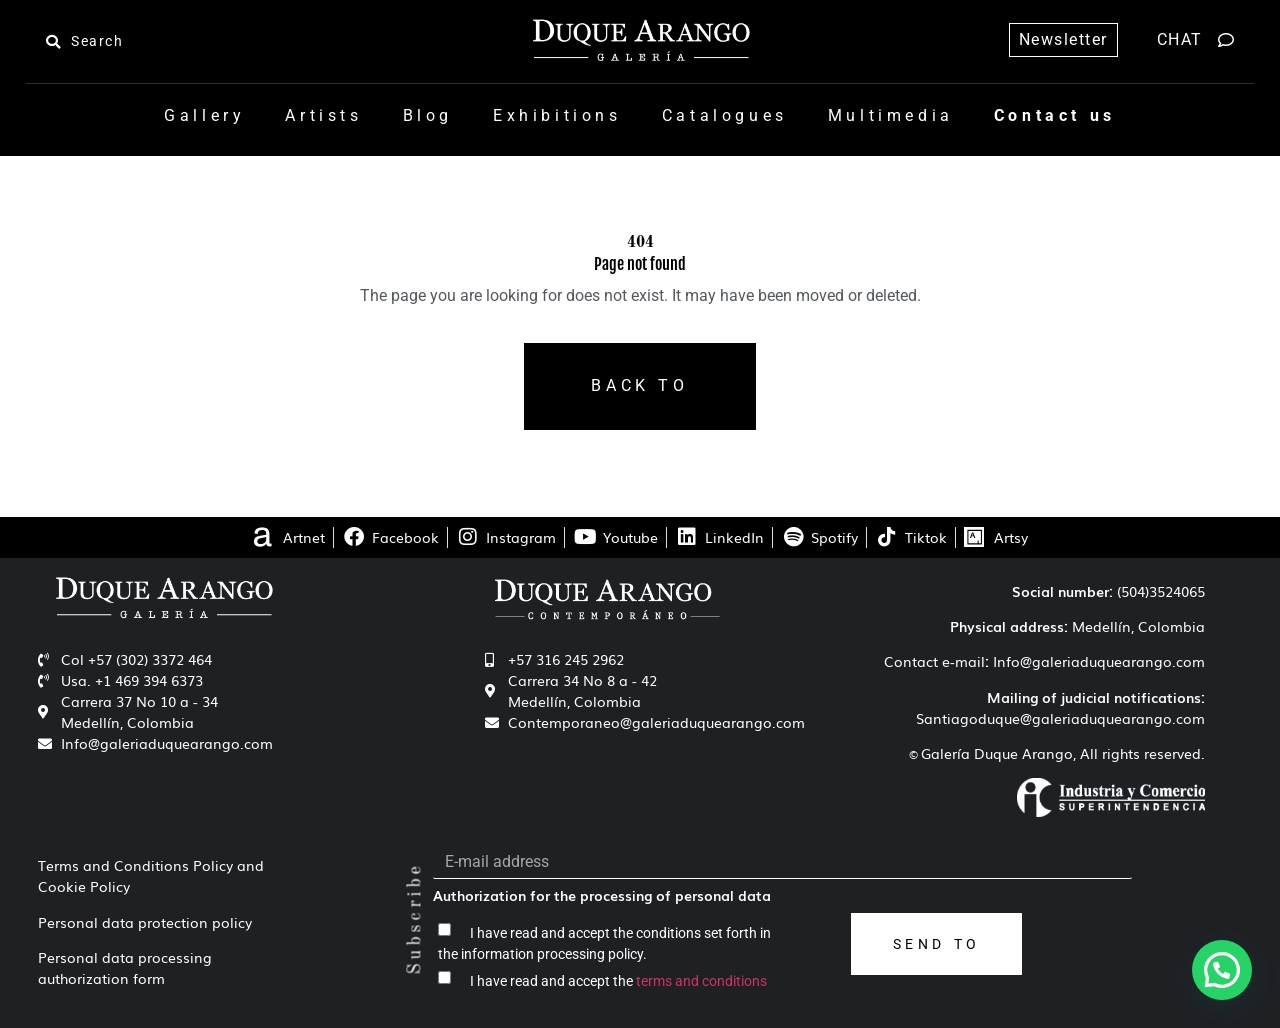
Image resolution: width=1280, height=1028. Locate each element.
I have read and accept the (618, 981)
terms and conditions (701, 981)
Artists (323, 115)
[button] (1222, 970)
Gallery (204, 115)
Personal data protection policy (145, 922)
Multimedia (891, 115)
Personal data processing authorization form (125, 967)
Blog (428, 115)
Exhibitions (557, 115)
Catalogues (725, 115)
